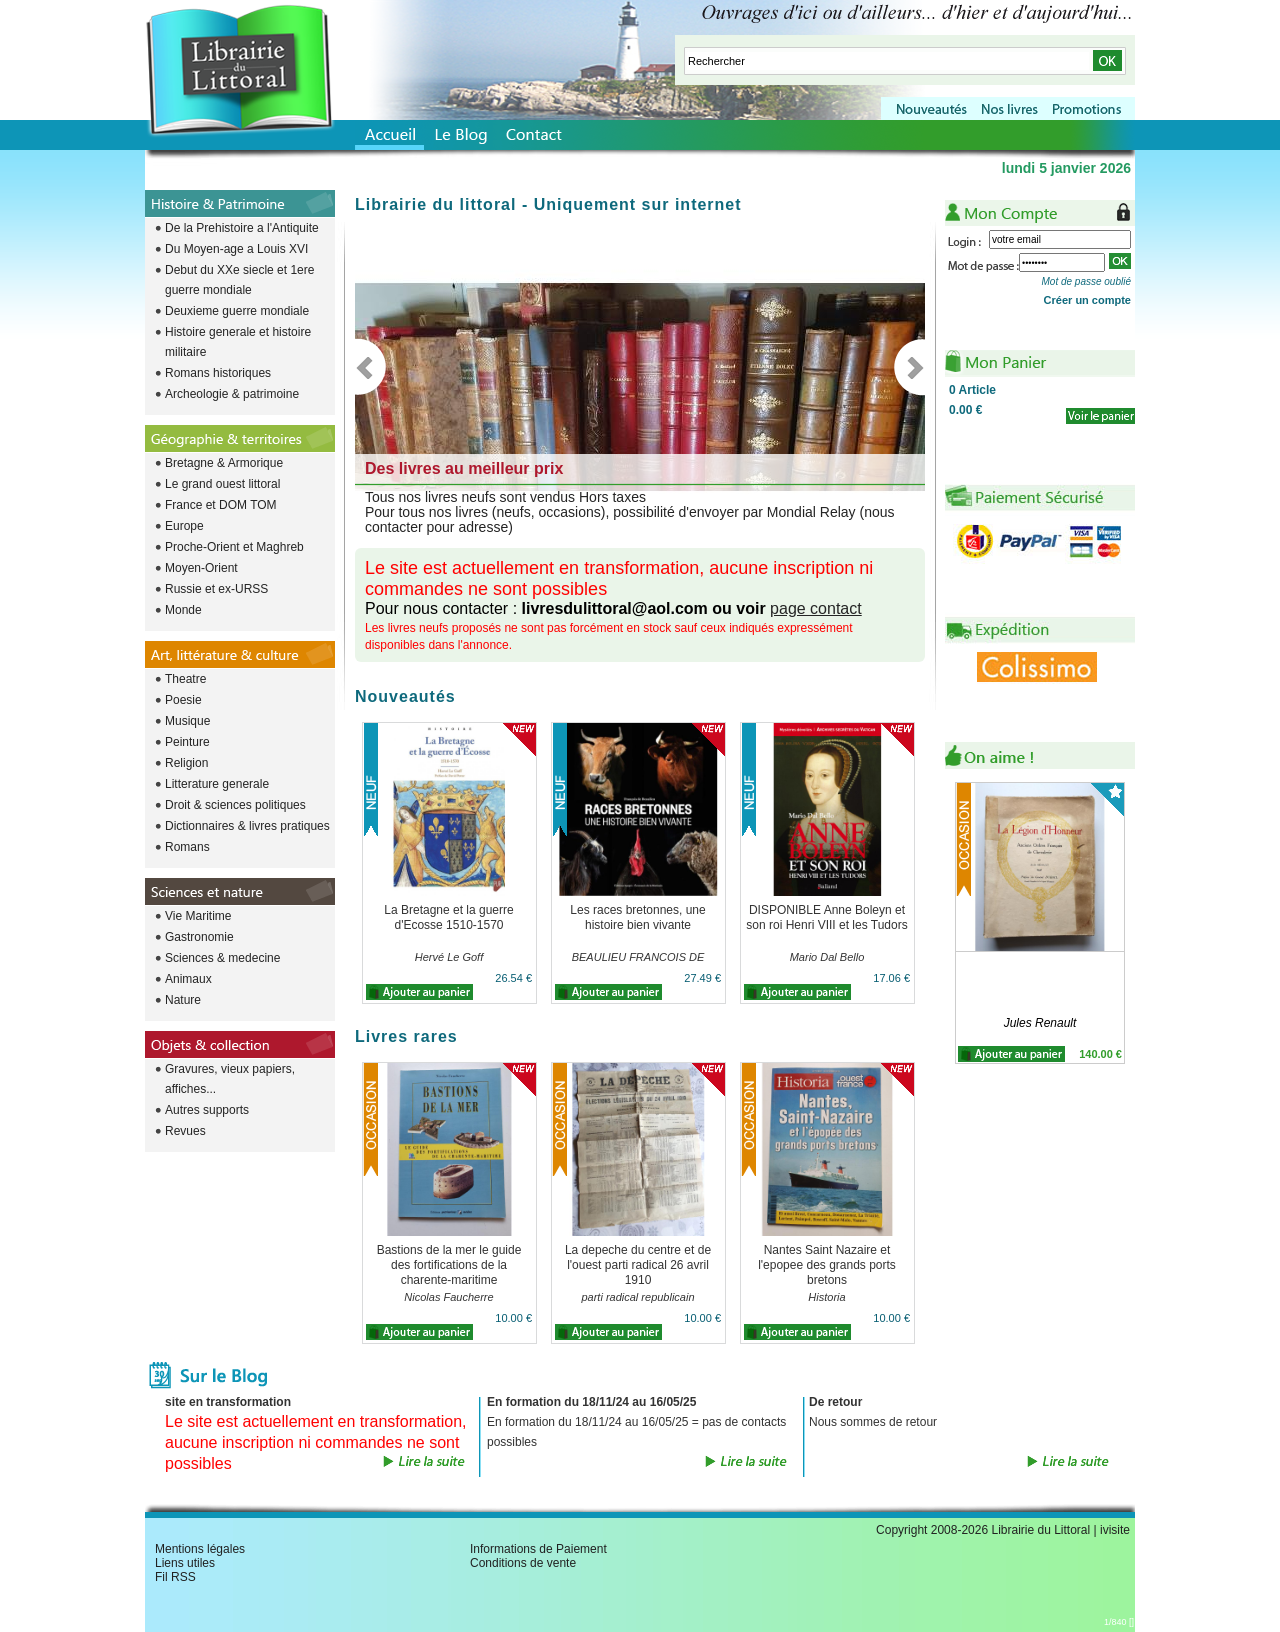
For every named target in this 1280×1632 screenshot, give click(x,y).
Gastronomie (199, 937)
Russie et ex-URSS (216, 589)
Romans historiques (218, 373)
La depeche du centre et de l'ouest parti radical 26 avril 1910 (638, 1265)
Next (909, 367)
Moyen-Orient (201, 568)
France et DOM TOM (221, 505)
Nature (183, 1000)
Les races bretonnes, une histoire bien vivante (637, 917)
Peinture (187, 742)
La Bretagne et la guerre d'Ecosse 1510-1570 (448, 917)
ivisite (1115, 1530)
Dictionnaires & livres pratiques (247, 826)
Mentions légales (200, 1549)
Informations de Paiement (538, 1549)
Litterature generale (217, 784)
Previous (370, 367)
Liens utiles (185, 1563)
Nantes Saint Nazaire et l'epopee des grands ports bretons (827, 1265)
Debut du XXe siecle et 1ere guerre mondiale (239, 280)
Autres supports (207, 1110)
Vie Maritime (198, 916)
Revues (185, 1131)
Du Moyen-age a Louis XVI (236, 249)
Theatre (185, 679)
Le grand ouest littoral (222, 484)
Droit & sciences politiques (235, 805)
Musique (187, 721)
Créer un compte (1087, 300)
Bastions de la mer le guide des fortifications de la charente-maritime (449, 1265)
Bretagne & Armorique (224, 463)
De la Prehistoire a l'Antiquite (242, 228)
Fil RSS (175, 1577)
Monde (183, 610)
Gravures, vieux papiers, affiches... (230, 1079)
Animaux (188, 979)
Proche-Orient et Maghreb (234, 547)
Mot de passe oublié (1086, 281)
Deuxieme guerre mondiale (237, 311)
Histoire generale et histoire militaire (238, 342)
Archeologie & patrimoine (232, 394)
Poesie (183, 700)
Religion (186, 763)
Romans (187, 847)
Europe (184, 526)
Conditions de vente (523, 1563)
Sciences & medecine (222, 958)
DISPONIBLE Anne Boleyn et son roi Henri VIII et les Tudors (826, 917)
